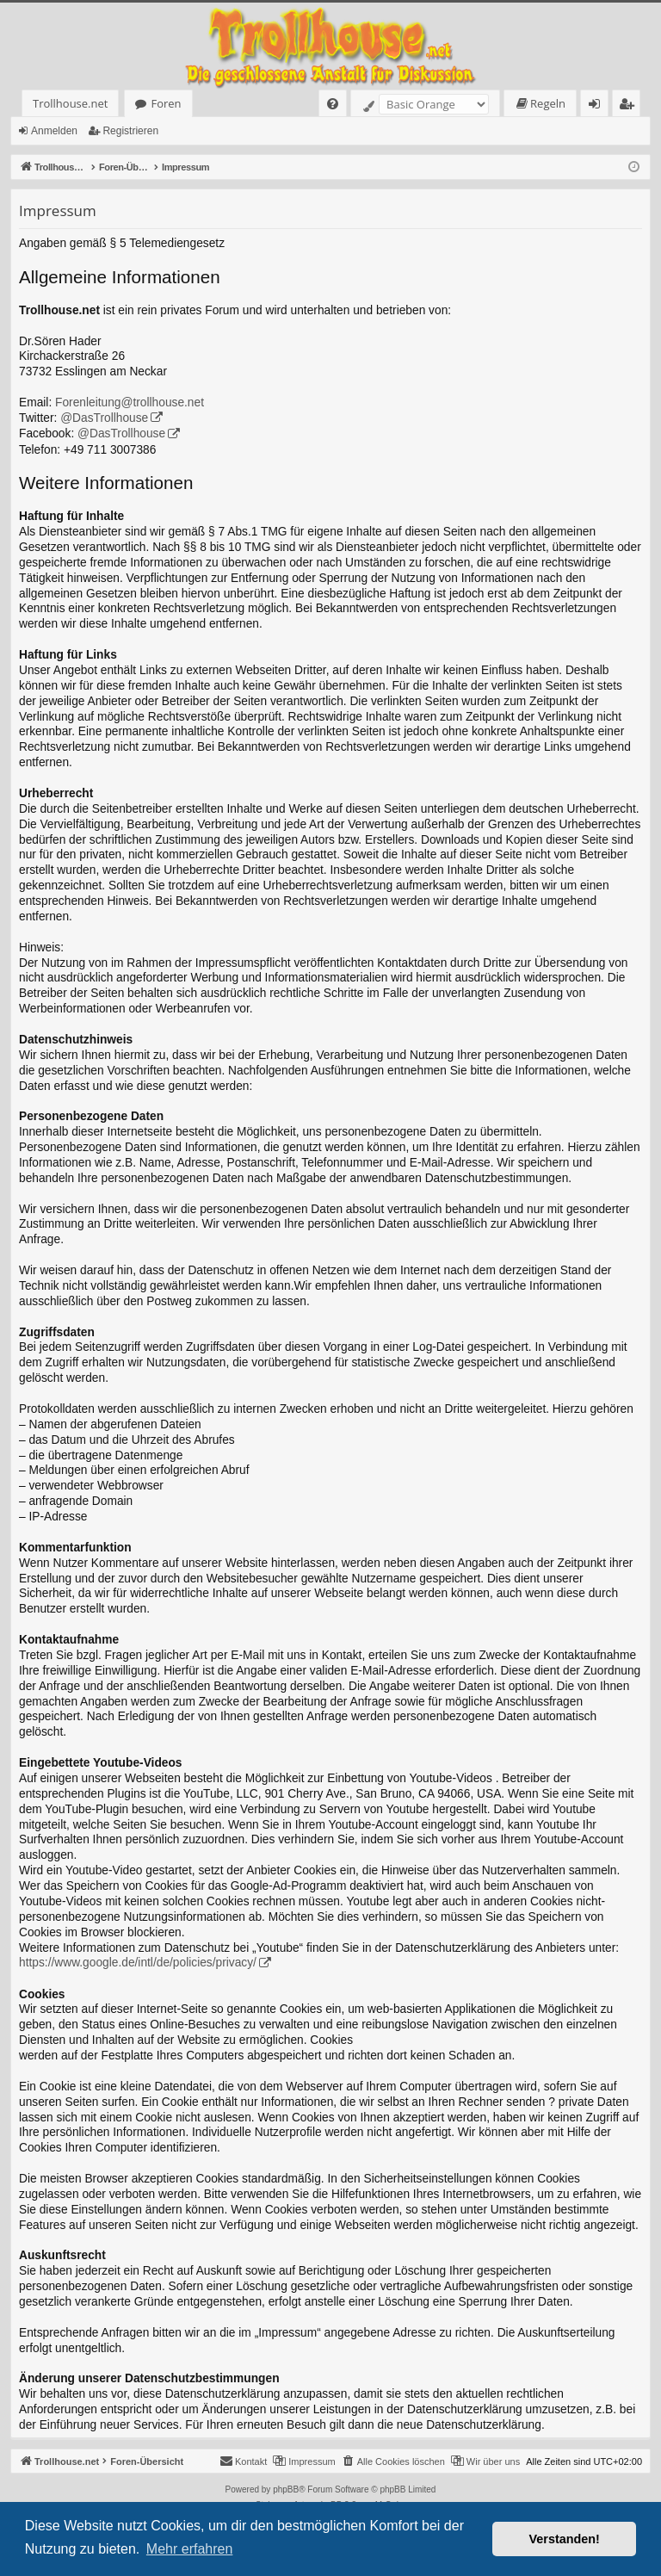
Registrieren (130, 131)
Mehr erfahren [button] (189, 2549)
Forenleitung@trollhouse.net (129, 402)
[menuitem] (332, 103)
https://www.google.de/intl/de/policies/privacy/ (137, 1962)
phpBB (286, 2489)
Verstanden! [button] (564, 2539)
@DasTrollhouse (104, 418)
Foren (166, 103)
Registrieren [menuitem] (630, 106)
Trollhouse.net (70, 103)
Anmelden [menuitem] (599, 106)
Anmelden (54, 131)
